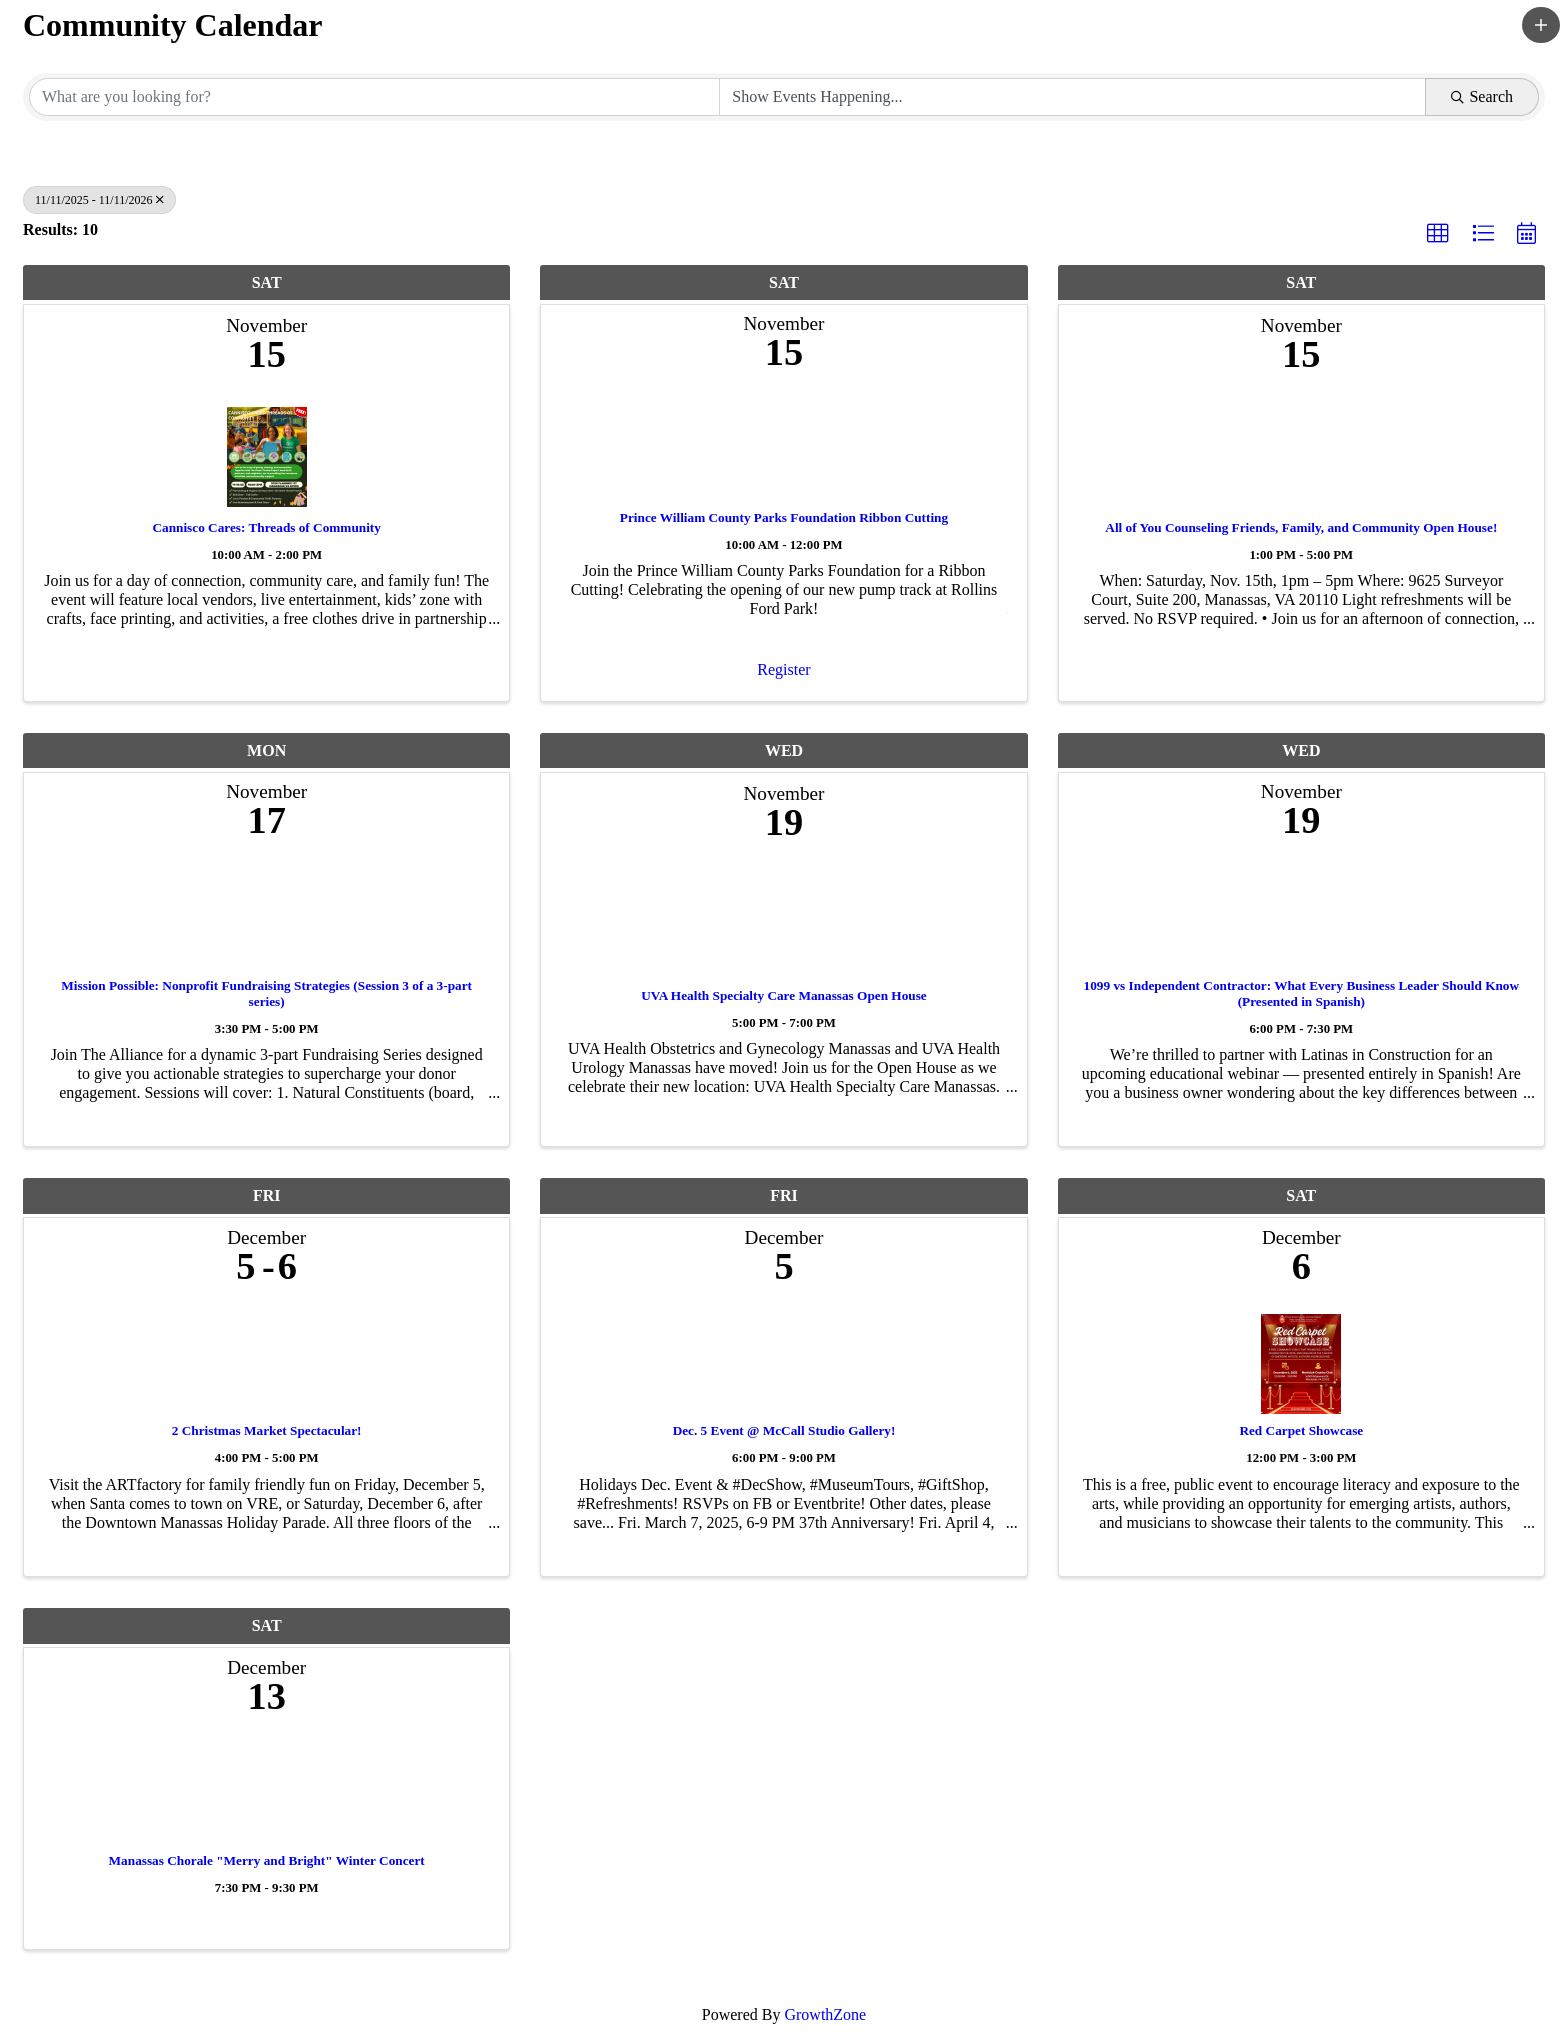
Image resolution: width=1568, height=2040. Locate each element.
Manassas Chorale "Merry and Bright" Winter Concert (267, 1860)
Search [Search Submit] (1482, 96)
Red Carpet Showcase (1301, 1430)
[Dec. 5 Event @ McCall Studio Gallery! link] (783, 1359)
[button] (1541, 25)
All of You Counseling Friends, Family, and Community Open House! (1301, 527)
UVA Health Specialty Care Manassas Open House (783, 995)
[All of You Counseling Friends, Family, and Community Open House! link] (1301, 452)
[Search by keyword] (374, 97)
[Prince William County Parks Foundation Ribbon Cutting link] (783, 445)
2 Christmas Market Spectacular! (267, 1430)
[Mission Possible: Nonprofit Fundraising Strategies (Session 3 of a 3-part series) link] (266, 913)
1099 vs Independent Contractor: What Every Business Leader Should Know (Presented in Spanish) (1302, 993)
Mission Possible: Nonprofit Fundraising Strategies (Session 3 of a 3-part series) (266, 993)
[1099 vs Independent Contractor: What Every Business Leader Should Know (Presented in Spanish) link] (1301, 913)
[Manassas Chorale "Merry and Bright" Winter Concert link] (266, 1789)
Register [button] (783, 669)
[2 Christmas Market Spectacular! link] (266, 1359)
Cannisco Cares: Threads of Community (266, 527)
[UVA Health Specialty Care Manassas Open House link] (783, 920)
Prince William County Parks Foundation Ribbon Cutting (784, 517)
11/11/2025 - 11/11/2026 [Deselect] (99, 200)
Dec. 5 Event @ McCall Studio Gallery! (784, 1430)
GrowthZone (825, 2014)
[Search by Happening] (1072, 97)
